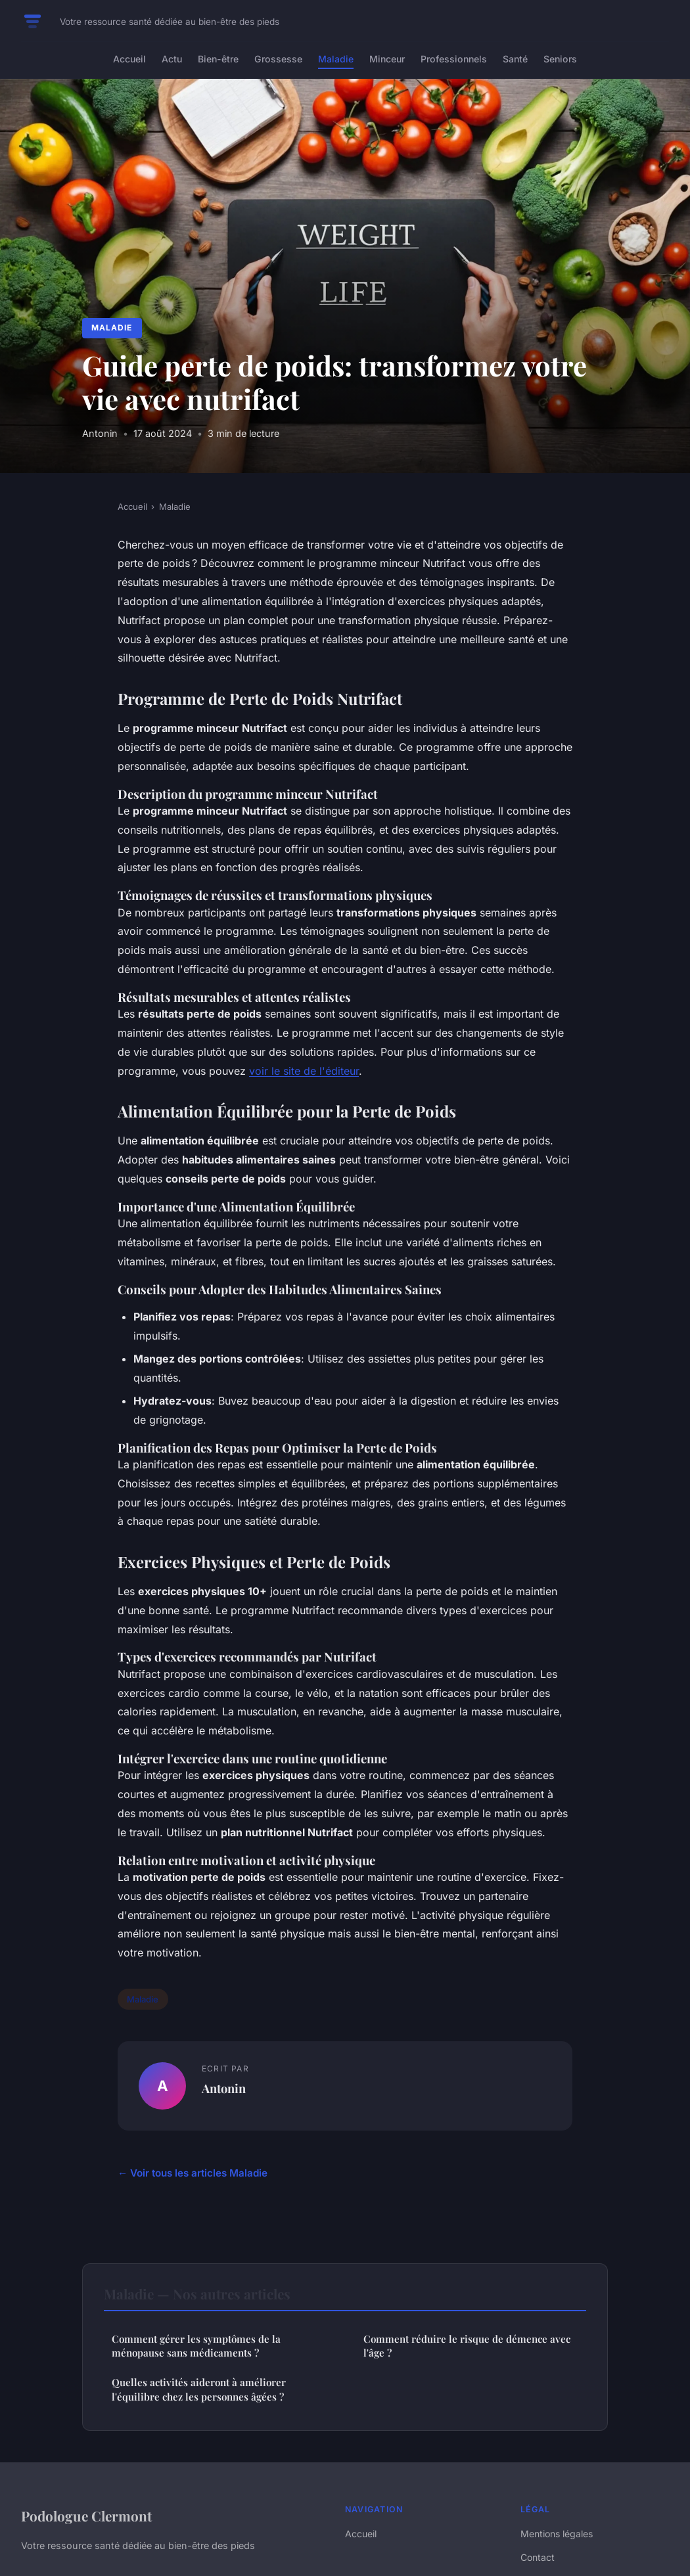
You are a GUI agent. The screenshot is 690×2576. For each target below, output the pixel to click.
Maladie (336, 58)
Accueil (129, 58)
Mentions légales (556, 2533)
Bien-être (218, 58)
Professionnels (454, 58)
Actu (172, 58)
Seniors (560, 58)
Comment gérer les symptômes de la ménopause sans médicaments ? (196, 2345)
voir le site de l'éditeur (304, 1070)
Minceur (387, 58)
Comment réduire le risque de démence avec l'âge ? (466, 2345)
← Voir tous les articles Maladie (192, 2173)
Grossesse (278, 58)
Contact (537, 2557)
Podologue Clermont (86, 2515)
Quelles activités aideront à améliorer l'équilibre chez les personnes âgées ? (199, 2389)
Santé (515, 58)
